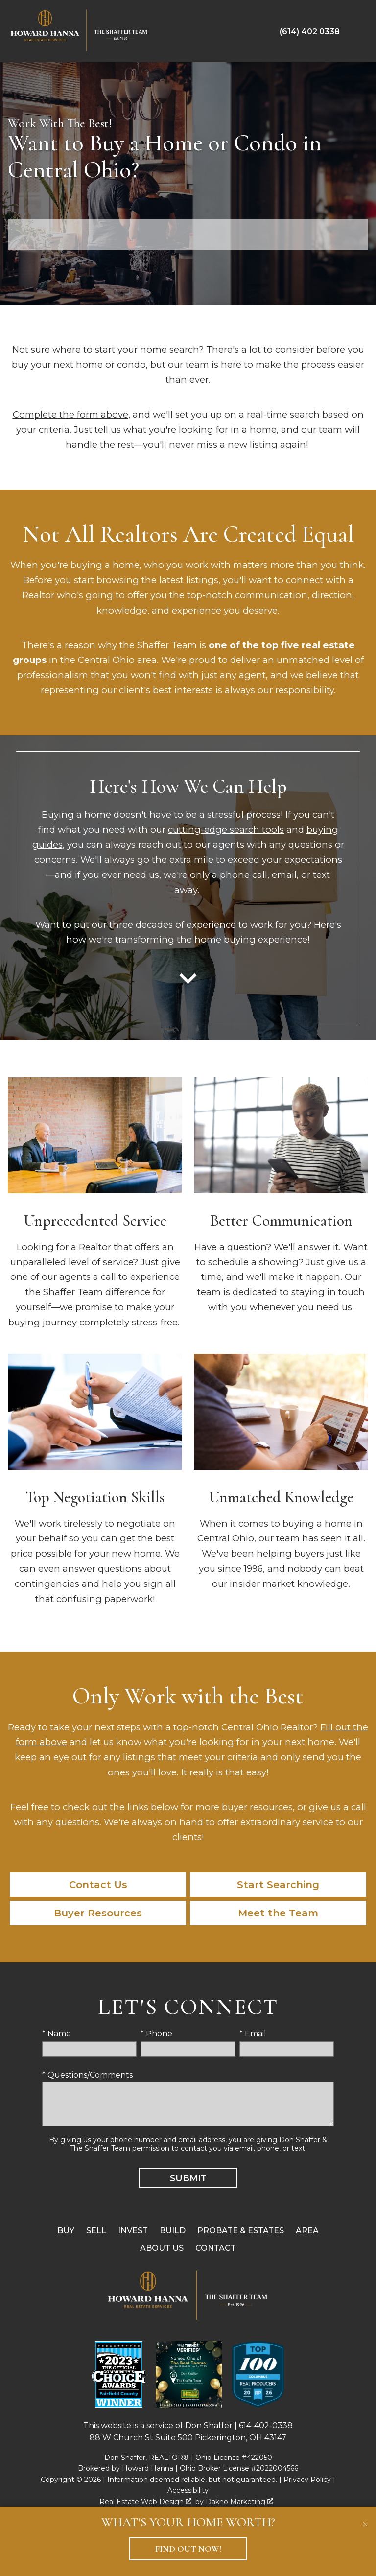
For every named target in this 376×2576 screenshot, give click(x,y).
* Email (252, 2033)
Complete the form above (70, 414)
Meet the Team (278, 1913)
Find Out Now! (188, 2549)
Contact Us (98, 1885)
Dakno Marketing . (240, 2501)
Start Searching (278, 1885)
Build (173, 2230)
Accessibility (188, 2490)
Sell (96, 2230)
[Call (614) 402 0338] (310, 31)
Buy (65, 2230)
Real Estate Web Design (145, 2501)
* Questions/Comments (87, 2075)
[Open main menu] (358, 31)
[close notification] (365, 2518)
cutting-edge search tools (226, 829)
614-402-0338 (266, 2425)
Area (307, 2230)
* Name (56, 2033)
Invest (133, 2230)
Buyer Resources (98, 1913)
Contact (215, 2248)
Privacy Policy (307, 2479)
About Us (162, 2248)
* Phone (156, 2033)
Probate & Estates (240, 2230)
